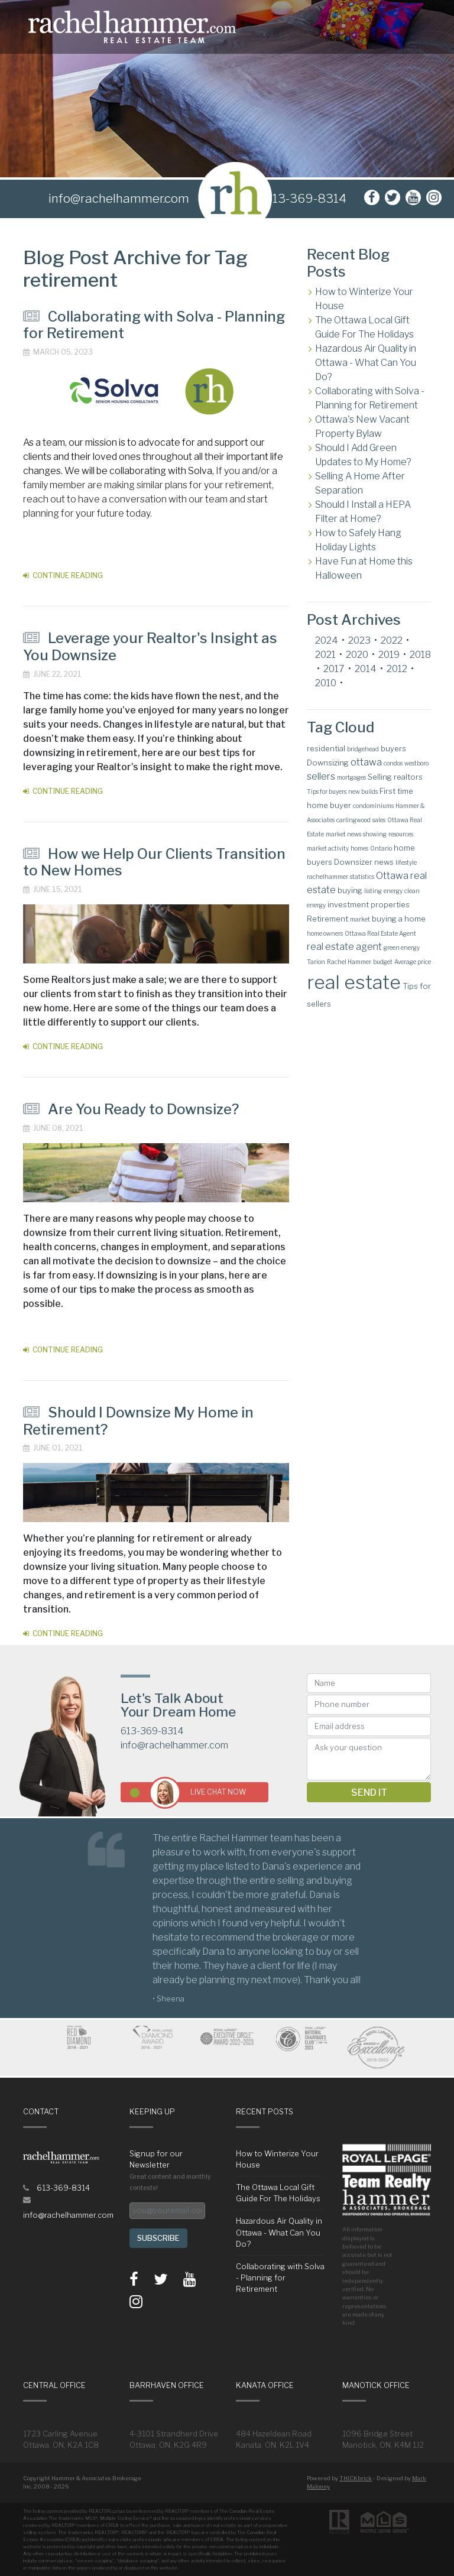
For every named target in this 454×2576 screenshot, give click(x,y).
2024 (326, 640)
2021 (325, 654)
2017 (334, 668)
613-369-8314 (305, 198)
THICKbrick (355, 2478)
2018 (420, 654)
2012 (397, 668)
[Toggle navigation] (437, 26)
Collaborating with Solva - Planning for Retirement (154, 325)
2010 (325, 683)
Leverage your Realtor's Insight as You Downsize (150, 647)
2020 (357, 654)
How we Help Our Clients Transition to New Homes (154, 862)
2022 (392, 640)
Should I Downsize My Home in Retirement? (138, 1421)
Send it (369, 1792)
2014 (366, 668)
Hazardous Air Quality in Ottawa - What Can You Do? (365, 362)
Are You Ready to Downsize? (131, 1109)
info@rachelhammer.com (174, 1745)
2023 (359, 640)
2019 (389, 654)
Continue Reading (63, 575)
